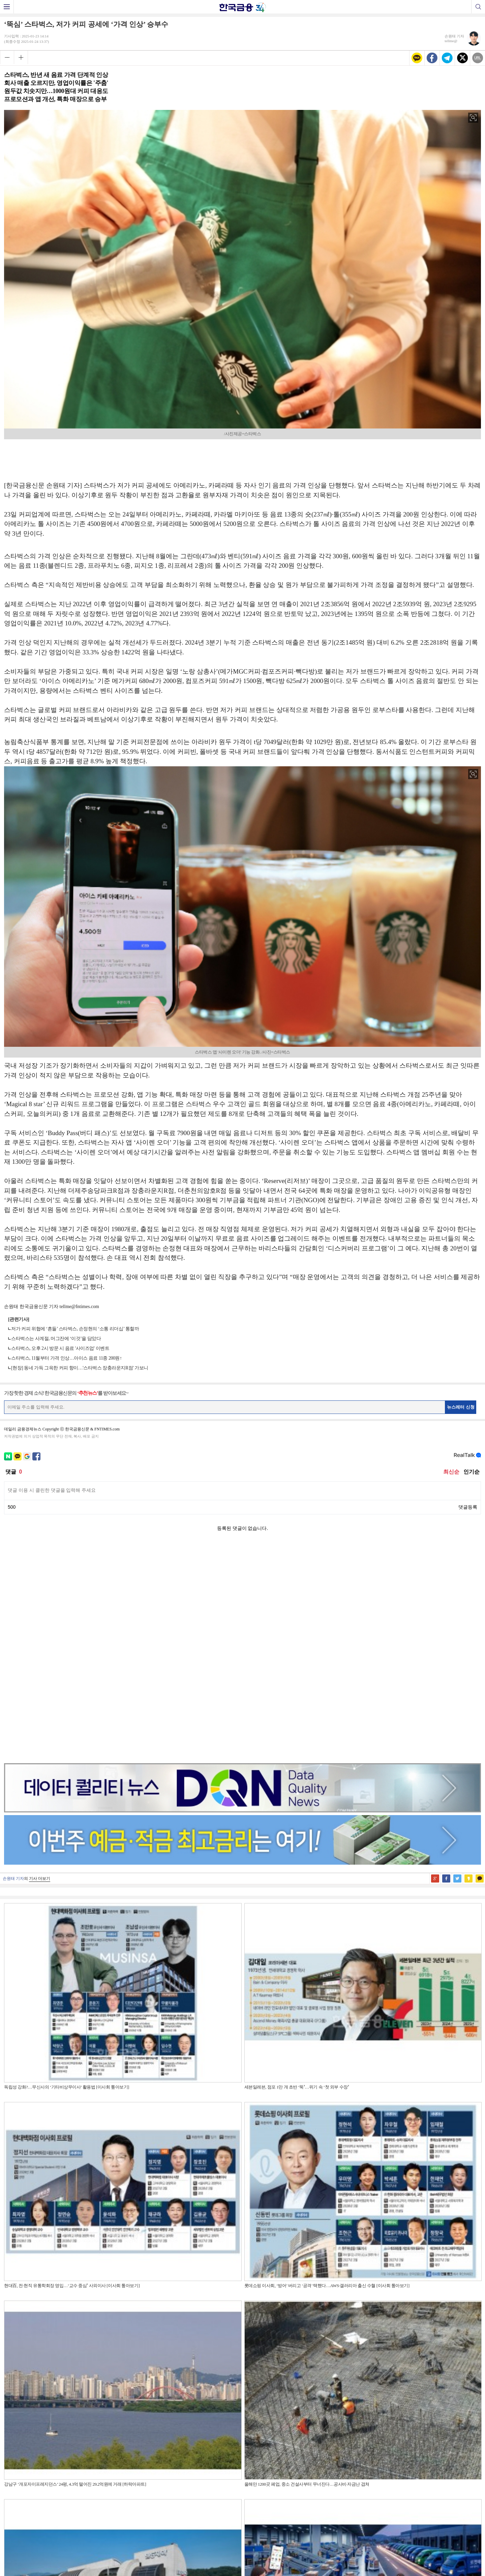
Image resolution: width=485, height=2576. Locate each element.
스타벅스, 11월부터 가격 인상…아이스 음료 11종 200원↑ (66, 1358)
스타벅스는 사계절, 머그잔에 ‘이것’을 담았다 (56, 1338)
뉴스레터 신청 (461, 1407)
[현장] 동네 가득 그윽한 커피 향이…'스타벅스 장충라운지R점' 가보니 (79, 1367)
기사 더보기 (39, 1665)
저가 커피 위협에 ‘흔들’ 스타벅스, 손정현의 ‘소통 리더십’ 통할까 (75, 1328)
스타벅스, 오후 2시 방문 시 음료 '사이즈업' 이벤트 (60, 1348)
